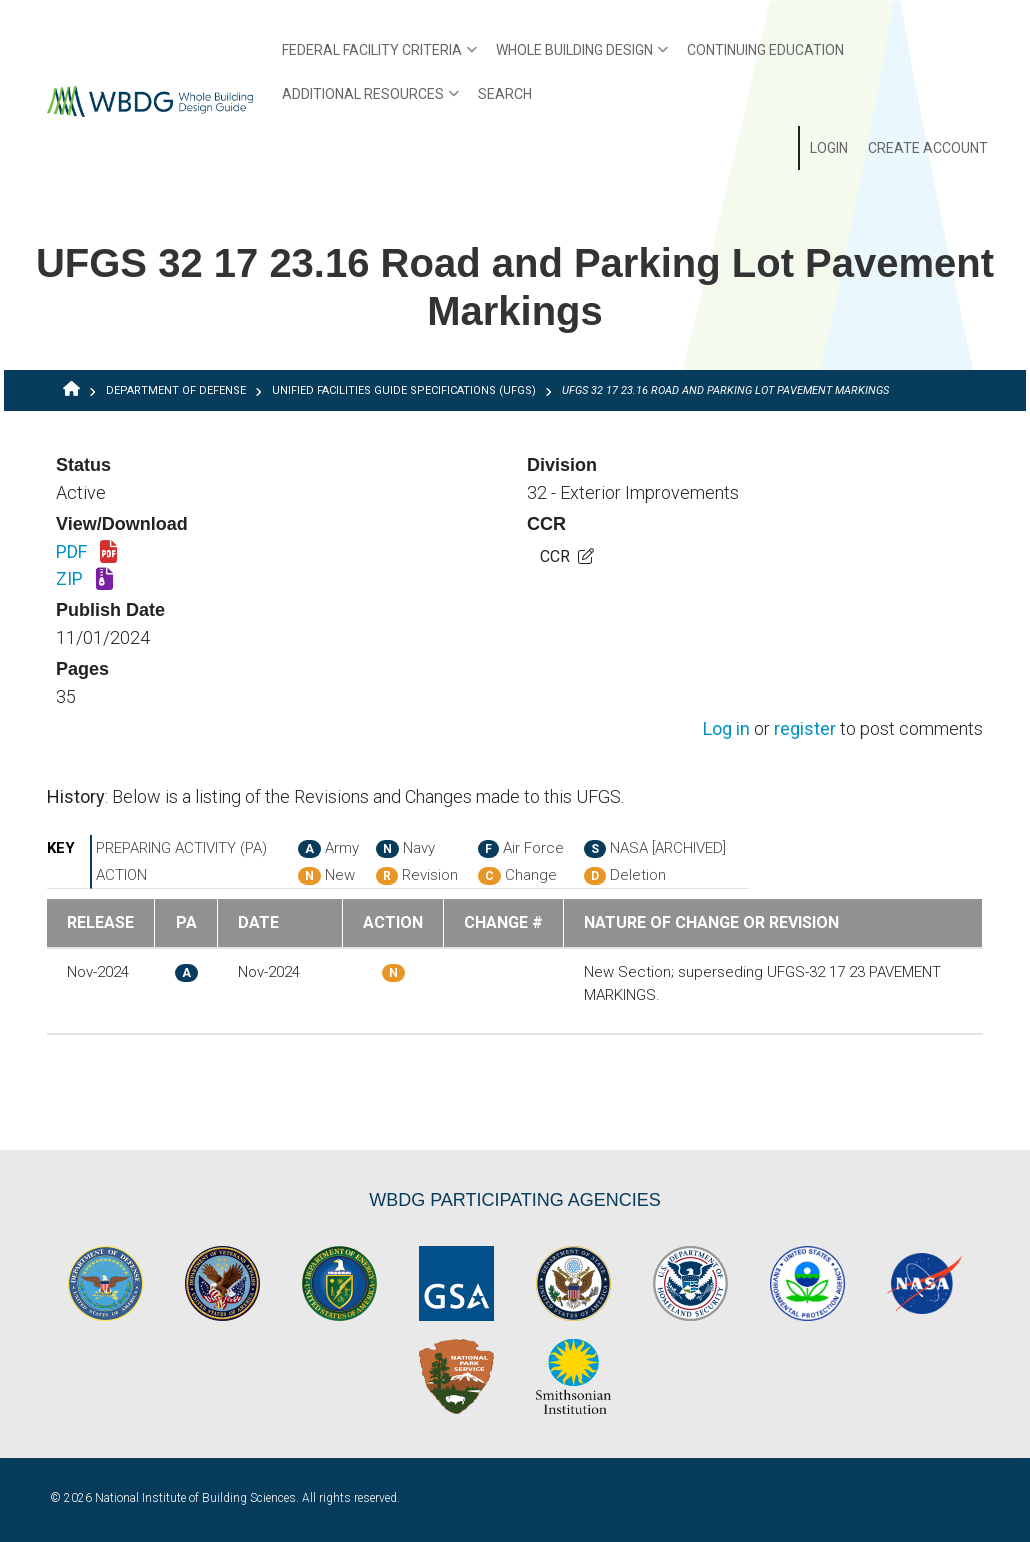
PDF (86, 553)
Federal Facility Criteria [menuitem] (374, 57)
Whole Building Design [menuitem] (577, 57)
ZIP (84, 580)
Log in (726, 729)
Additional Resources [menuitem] (365, 101)
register (805, 729)
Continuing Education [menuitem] (765, 50)
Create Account (928, 148)
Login (829, 148)
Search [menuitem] (505, 94)
